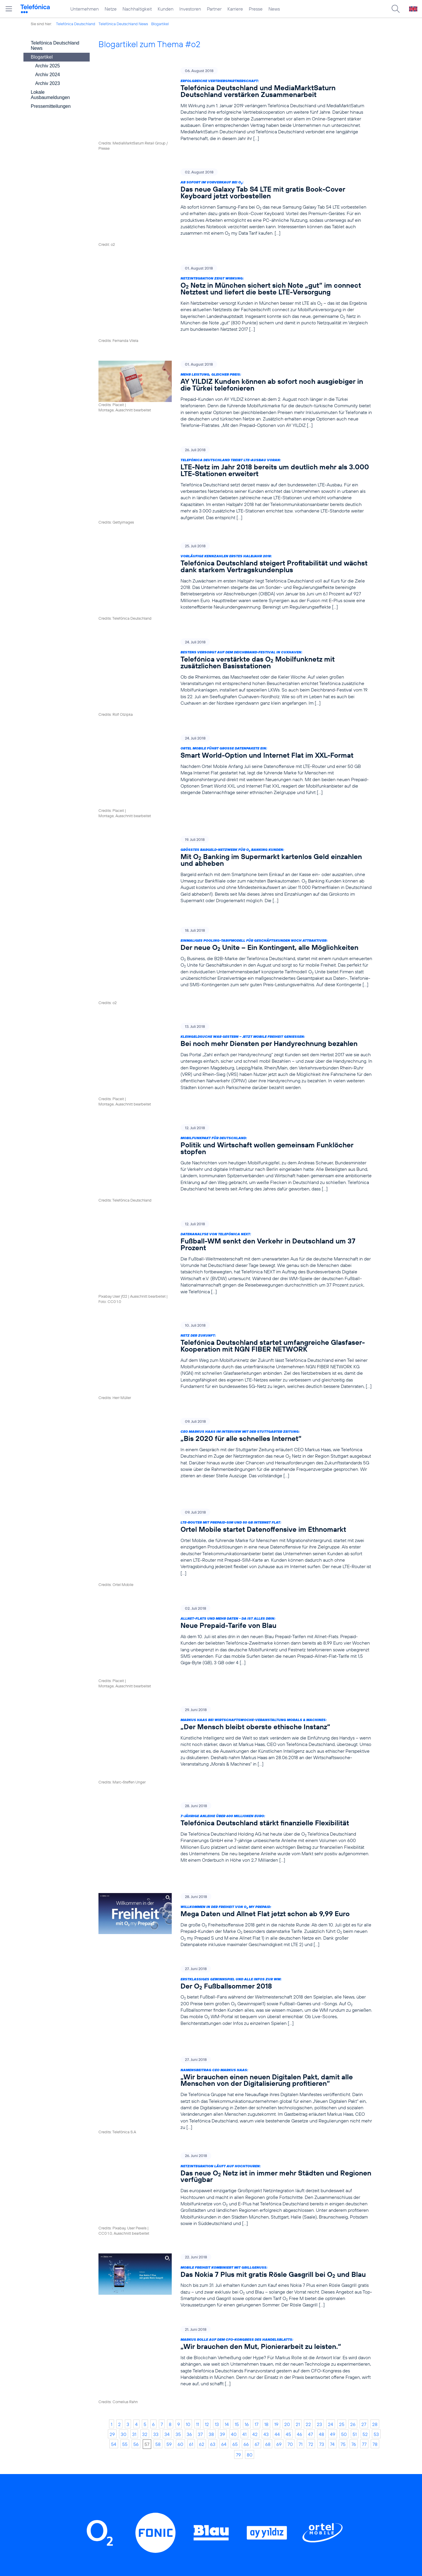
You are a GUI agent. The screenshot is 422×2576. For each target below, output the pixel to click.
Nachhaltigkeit (137, 9)
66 (246, 2179)
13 (217, 2159)
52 (365, 2169)
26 (352, 2159)
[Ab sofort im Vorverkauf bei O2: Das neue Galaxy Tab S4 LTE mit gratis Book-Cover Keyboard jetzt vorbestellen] (235, 193)
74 (332, 2179)
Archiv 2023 (47, 83)
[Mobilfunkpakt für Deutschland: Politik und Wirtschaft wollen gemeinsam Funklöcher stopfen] (235, 1041)
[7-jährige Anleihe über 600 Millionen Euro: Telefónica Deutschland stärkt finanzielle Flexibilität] (235, 1622)
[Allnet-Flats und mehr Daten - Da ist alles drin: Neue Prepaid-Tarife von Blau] (235, 1464)
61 (191, 2179)
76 (353, 2179)
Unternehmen (84, 9)
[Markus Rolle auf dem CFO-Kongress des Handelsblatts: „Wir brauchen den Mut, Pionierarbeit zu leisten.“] (235, 2108)
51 (355, 2169)
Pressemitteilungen (51, 106)
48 (321, 2169)
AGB (262, 2440)
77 (364, 2179)
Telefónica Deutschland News (123, 23)
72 (310, 2179)
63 (212, 2179)
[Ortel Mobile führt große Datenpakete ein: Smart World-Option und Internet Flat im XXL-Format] (235, 709)
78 (374, 2179)
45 (288, 2169)
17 (256, 2159)
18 (266, 2159)
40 (233, 2169)
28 (374, 2159)
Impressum (269, 2503)
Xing (309, 2346)
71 (300, 2179)
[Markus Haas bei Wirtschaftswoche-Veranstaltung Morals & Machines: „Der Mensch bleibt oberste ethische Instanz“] (235, 1543)
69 (279, 2179)
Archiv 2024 (47, 74)
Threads (226, 2346)
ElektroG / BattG (275, 2458)
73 (321, 2179)
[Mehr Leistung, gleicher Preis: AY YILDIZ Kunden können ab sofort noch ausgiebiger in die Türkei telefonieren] (235, 364)
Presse (256, 9)
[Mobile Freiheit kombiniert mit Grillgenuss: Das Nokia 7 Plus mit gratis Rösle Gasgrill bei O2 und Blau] (235, 2033)
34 (167, 2169)
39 (222, 2169)
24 (330, 2159)
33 (156, 2169)
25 (341, 2159)
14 (227, 2159)
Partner (214, 9)
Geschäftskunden (201, 2440)
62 (201, 2179)
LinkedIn (134, 2346)
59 (169, 2179)
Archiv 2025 (47, 65)
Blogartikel (160, 23)
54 (113, 2179)
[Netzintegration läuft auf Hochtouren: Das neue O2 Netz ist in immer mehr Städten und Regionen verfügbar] (235, 1951)
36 (189, 2169)
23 (319, 2159)
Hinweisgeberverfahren (283, 2476)
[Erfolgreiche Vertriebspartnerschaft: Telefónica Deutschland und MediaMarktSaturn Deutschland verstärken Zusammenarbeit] (235, 104)
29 (112, 2169)
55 (124, 2179)
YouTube (270, 2346)
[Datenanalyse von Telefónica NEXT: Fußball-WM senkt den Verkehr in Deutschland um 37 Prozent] (235, 1130)
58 (158, 2179)
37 (200, 2169)
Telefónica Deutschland (75, 23)
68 (267, 2179)
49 (332, 2169)
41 (244, 2169)
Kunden (165, 9)
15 (237, 2159)
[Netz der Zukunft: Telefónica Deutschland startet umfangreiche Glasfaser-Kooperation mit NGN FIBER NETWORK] (235, 1218)
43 (266, 2169)
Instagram (180, 2346)
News (274, 9)
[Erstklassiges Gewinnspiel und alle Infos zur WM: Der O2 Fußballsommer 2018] (235, 1773)
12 (207, 2159)
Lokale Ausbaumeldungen (50, 95)
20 (287, 2159)
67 (257, 2179)
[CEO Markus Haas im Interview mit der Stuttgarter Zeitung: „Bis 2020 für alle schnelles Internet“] (235, 1300)
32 (144, 2169)
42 (255, 2169)
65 (235, 2179)
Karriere (235, 9)
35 (178, 2169)
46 (299, 2169)
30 (123, 2169)
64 (224, 2179)
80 (249, 2190)
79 (238, 2190)
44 (277, 2169)
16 (247, 2159)
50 (344, 2169)
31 (134, 2169)
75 (343, 2179)
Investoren (190, 9)
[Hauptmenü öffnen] (9, 9)
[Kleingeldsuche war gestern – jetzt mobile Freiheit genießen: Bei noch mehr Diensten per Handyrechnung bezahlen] (235, 955)
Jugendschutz (272, 2485)
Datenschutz (271, 2467)
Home (119, 2431)
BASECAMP (270, 2431)
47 (310, 2169)
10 (188, 2159)
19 (276, 2159)
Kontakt (265, 2449)
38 (211, 2169)
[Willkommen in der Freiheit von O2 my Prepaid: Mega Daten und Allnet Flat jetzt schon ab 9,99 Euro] (235, 1698)
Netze (111, 9)
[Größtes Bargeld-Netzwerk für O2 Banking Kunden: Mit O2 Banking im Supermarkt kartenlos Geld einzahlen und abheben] (235, 791)
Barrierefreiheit (273, 2494)
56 (136, 2179)
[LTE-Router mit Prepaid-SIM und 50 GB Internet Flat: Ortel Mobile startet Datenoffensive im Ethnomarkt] (235, 1382)
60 (180, 2179)
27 (363, 2159)
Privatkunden (196, 2431)
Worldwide (193, 2449)
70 (290, 2179)
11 (197, 2159)
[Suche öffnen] (395, 9)
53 (376, 2169)
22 (308, 2159)
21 (298, 2159)
